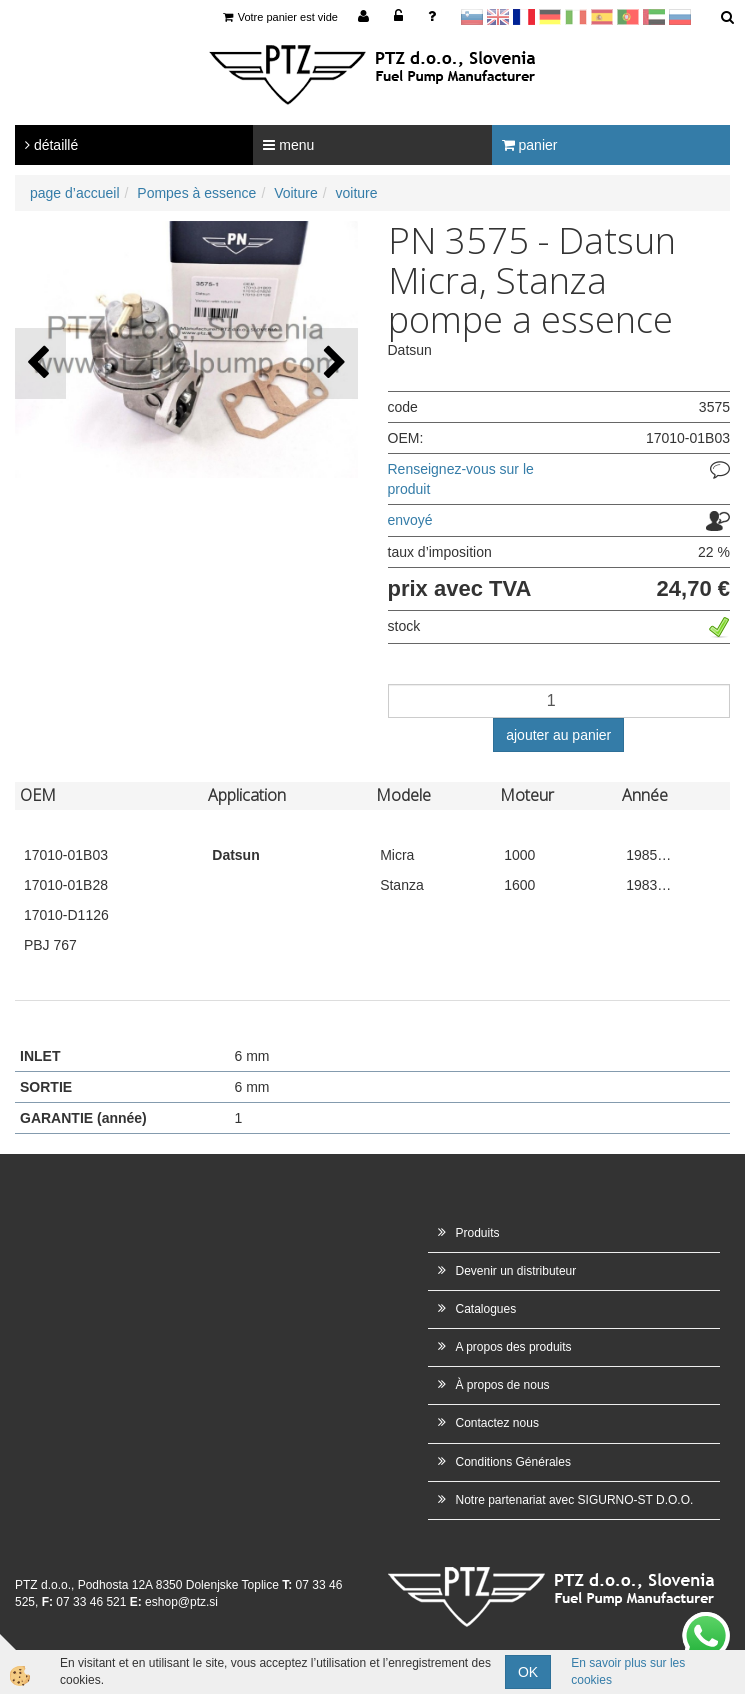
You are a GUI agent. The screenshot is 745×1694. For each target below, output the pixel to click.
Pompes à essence (196, 193)
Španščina (602, 17)
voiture (357, 193)
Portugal (628, 17)
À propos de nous (503, 1385)
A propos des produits (514, 1347)
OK (528, 1672)
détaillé (51, 145)
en (498, 17)
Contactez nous (497, 1423)
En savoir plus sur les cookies (628, 1671)
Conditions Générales (513, 1462)
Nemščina (550, 17)
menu (288, 145)
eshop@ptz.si (181, 1602)
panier (530, 145)
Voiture (296, 193)
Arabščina (654, 17)
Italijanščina (576, 17)
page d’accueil (75, 193)
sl (472, 17)
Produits (478, 1233)
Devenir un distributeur (516, 1271)
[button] (332, 363)
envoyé (410, 520)
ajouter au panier (558, 735)
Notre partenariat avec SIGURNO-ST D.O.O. (575, 1500)
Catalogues (486, 1309)
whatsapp (706, 1622)
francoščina (524, 17)
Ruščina (680, 17)
